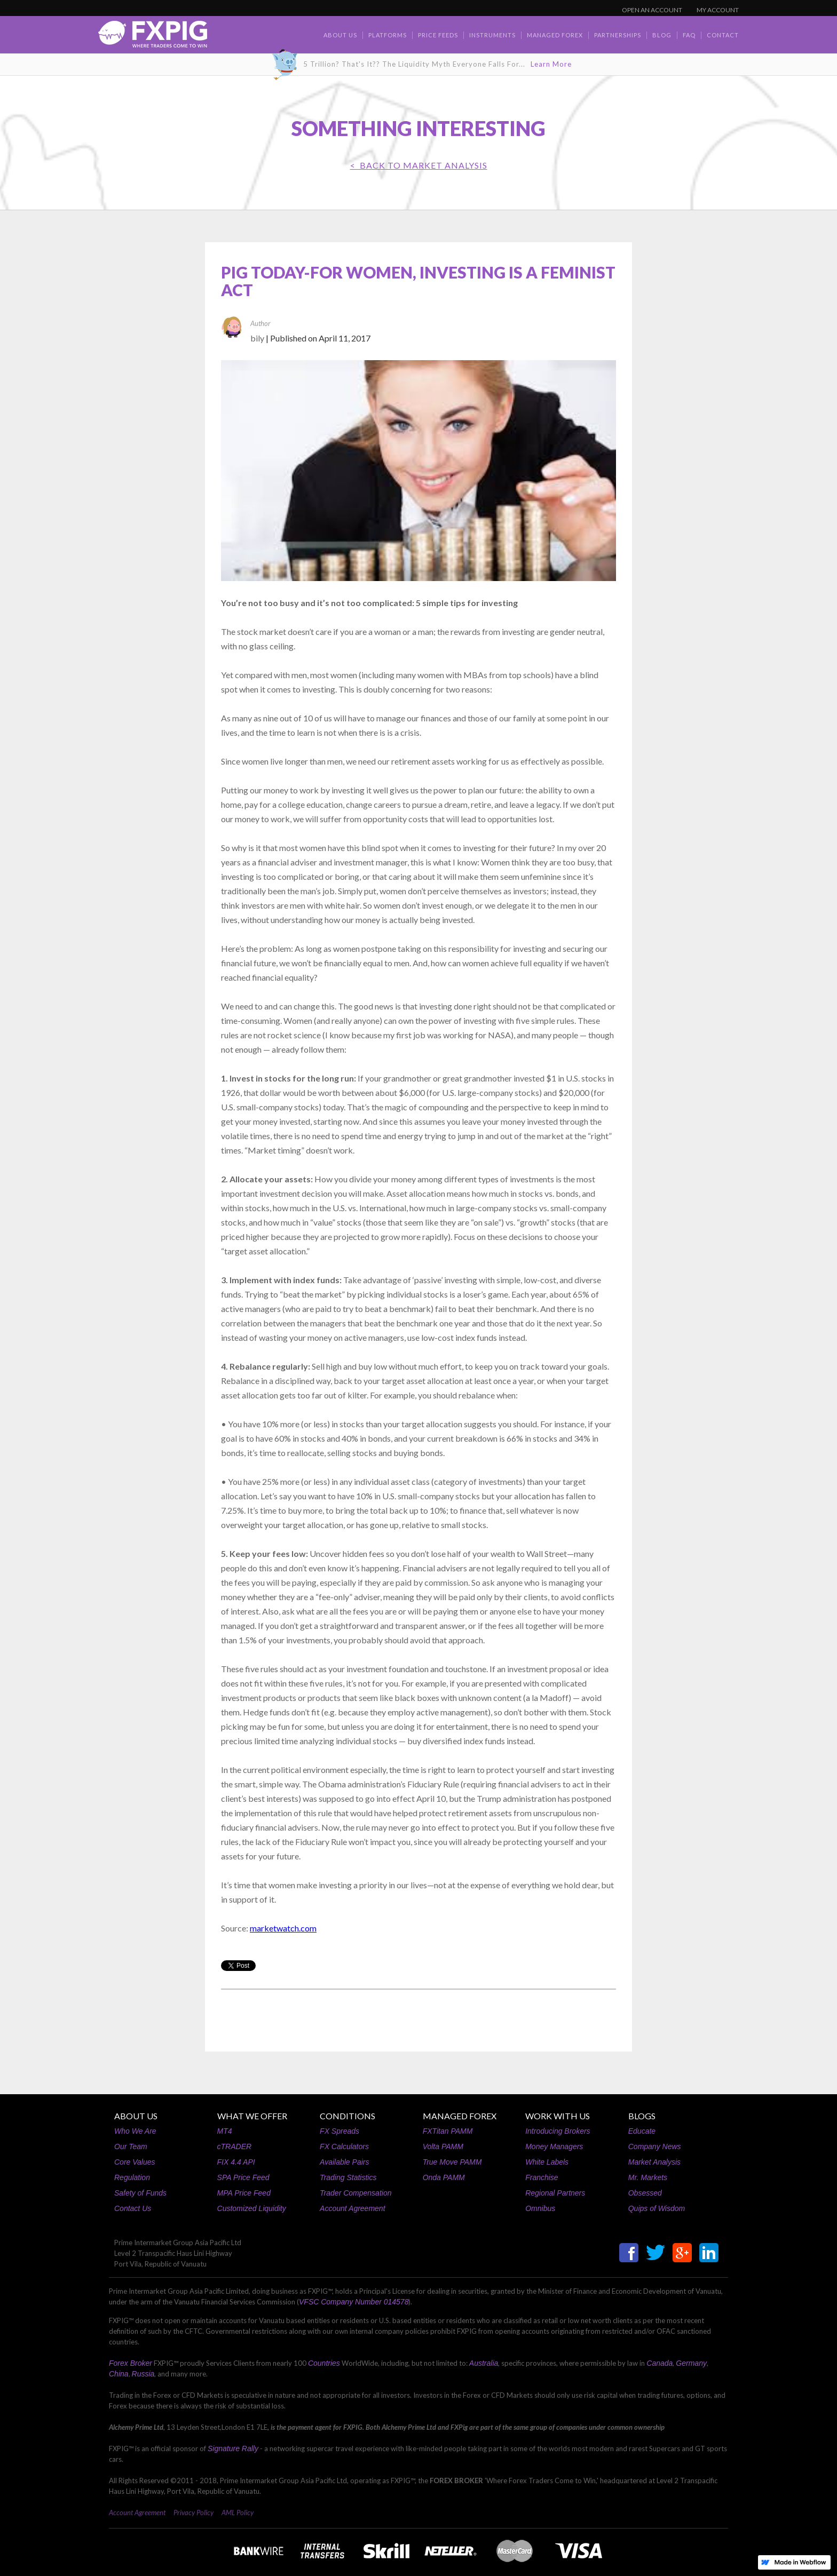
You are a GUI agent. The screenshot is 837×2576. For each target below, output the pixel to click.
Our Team (130, 2146)
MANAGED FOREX (459, 2116)
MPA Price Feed (244, 2193)
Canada (659, 2363)
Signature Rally (233, 2448)
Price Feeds (438, 34)
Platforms (387, 34)
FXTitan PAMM (448, 2131)
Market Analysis (654, 2162)
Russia (143, 2374)
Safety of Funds (140, 2193)
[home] (152, 37)
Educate (642, 2131)
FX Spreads (339, 2131)
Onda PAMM (444, 2177)
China (119, 2374)
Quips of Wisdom (656, 2208)
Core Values (134, 2162)
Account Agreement (352, 2208)
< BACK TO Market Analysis (418, 165)
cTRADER (234, 2146)
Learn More (551, 64)
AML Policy (238, 2512)
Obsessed (645, 2193)
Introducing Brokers (557, 2131)
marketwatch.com (283, 1928)
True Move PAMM (452, 2162)
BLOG (662, 34)
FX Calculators (344, 2146)
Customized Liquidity (251, 2208)
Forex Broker (130, 2363)
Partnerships (617, 34)
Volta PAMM (443, 2146)
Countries (324, 2363)
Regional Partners (555, 2193)
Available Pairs (344, 2162)
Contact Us (132, 2208)
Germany (691, 2363)
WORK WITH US (557, 2116)
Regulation (132, 2177)
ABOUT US (135, 2116)
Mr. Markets (647, 2177)
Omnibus (540, 2208)
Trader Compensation (355, 2193)
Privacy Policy (193, 2512)
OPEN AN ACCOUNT (652, 10)
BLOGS (642, 2116)
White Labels (546, 2162)
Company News (654, 2146)
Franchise (541, 2177)
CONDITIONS (347, 2116)
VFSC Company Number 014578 (353, 2301)
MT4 (224, 2131)
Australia (483, 2363)
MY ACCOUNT (718, 10)
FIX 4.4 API (236, 2162)
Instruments (492, 34)
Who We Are (135, 2131)
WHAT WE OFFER (252, 2116)
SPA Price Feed (243, 2177)
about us (340, 34)
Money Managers (554, 2146)
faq (689, 34)
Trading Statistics (348, 2177)
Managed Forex (555, 34)
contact (723, 34)
